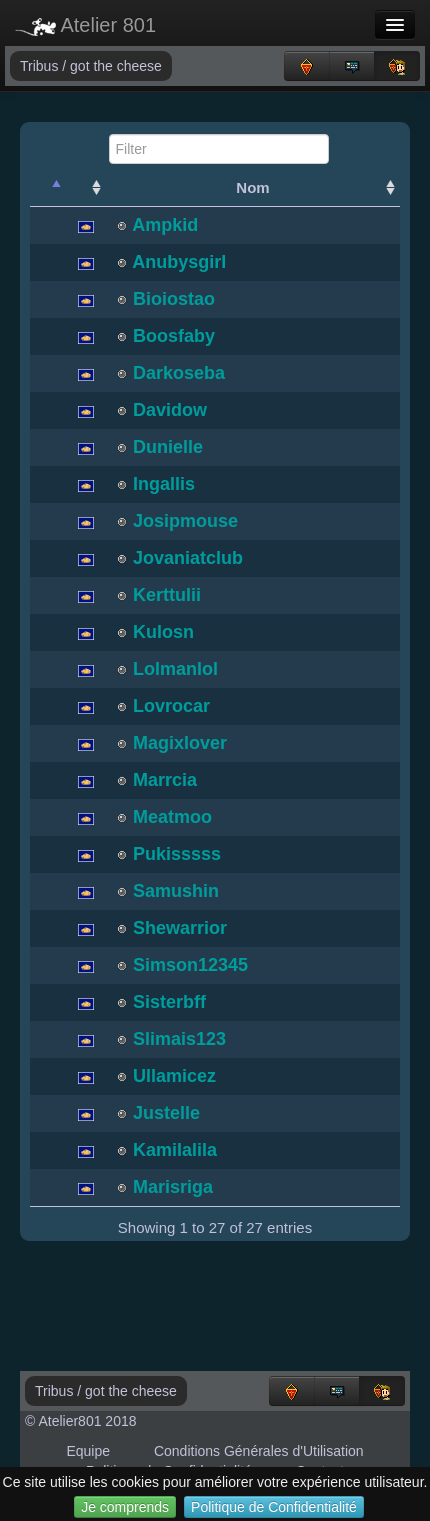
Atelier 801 (85, 25)
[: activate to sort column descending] (48, 188)
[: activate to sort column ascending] (86, 188)
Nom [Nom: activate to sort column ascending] (252, 187)
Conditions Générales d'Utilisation (259, 1451)
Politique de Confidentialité (274, 1507)
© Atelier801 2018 (81, 1421)
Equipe (88, 1451)
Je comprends (125, 1507)
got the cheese (116, 66)
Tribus (41, 66)
